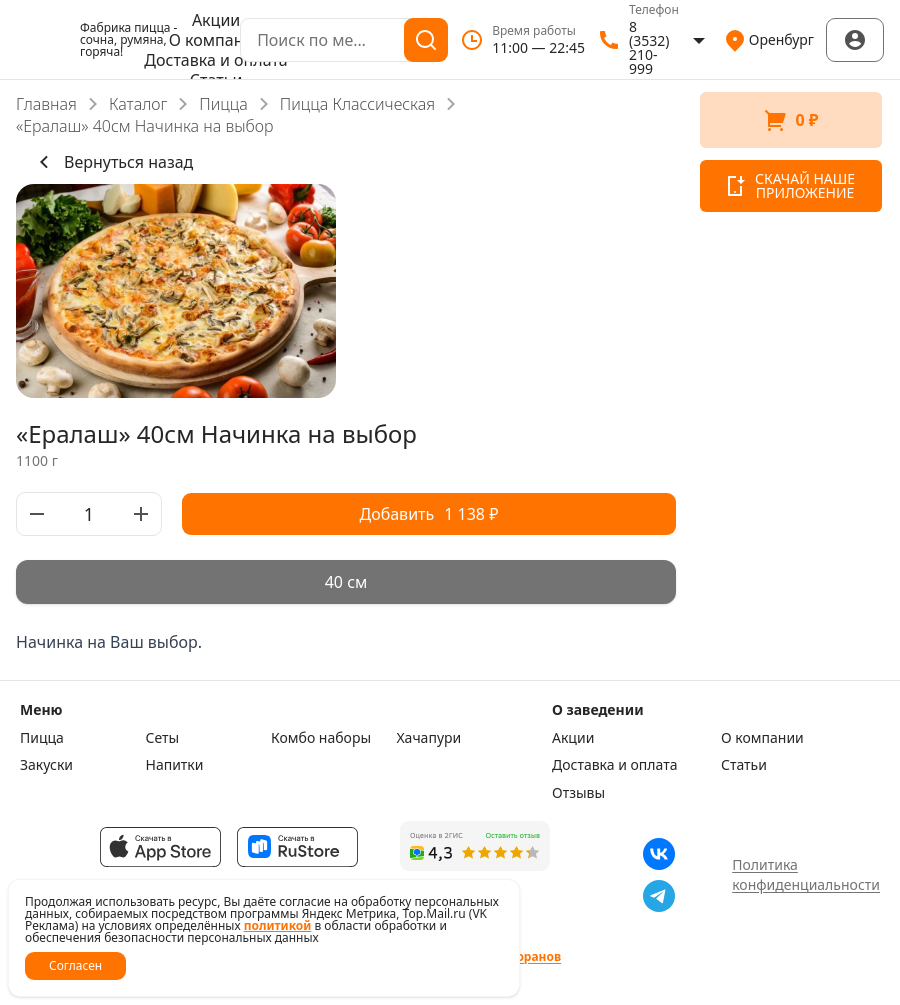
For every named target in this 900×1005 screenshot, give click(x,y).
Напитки (175, 765)
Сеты (163, 738)
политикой (278, 925)
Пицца (223, 104)
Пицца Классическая (357, 104)
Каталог (138, 104)
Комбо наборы (321, 738)
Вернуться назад (112, 162)
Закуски (46, 765)
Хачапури (429, 738)
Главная (46, 104)
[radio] (346, 582)
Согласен (75, 965)
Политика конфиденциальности (806, 874)
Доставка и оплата (215, 60)
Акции (216, 20)
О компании (216, 40)
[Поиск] (426, 40)
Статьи (744, 765)
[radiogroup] (346, 582)
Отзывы (578, 793)
